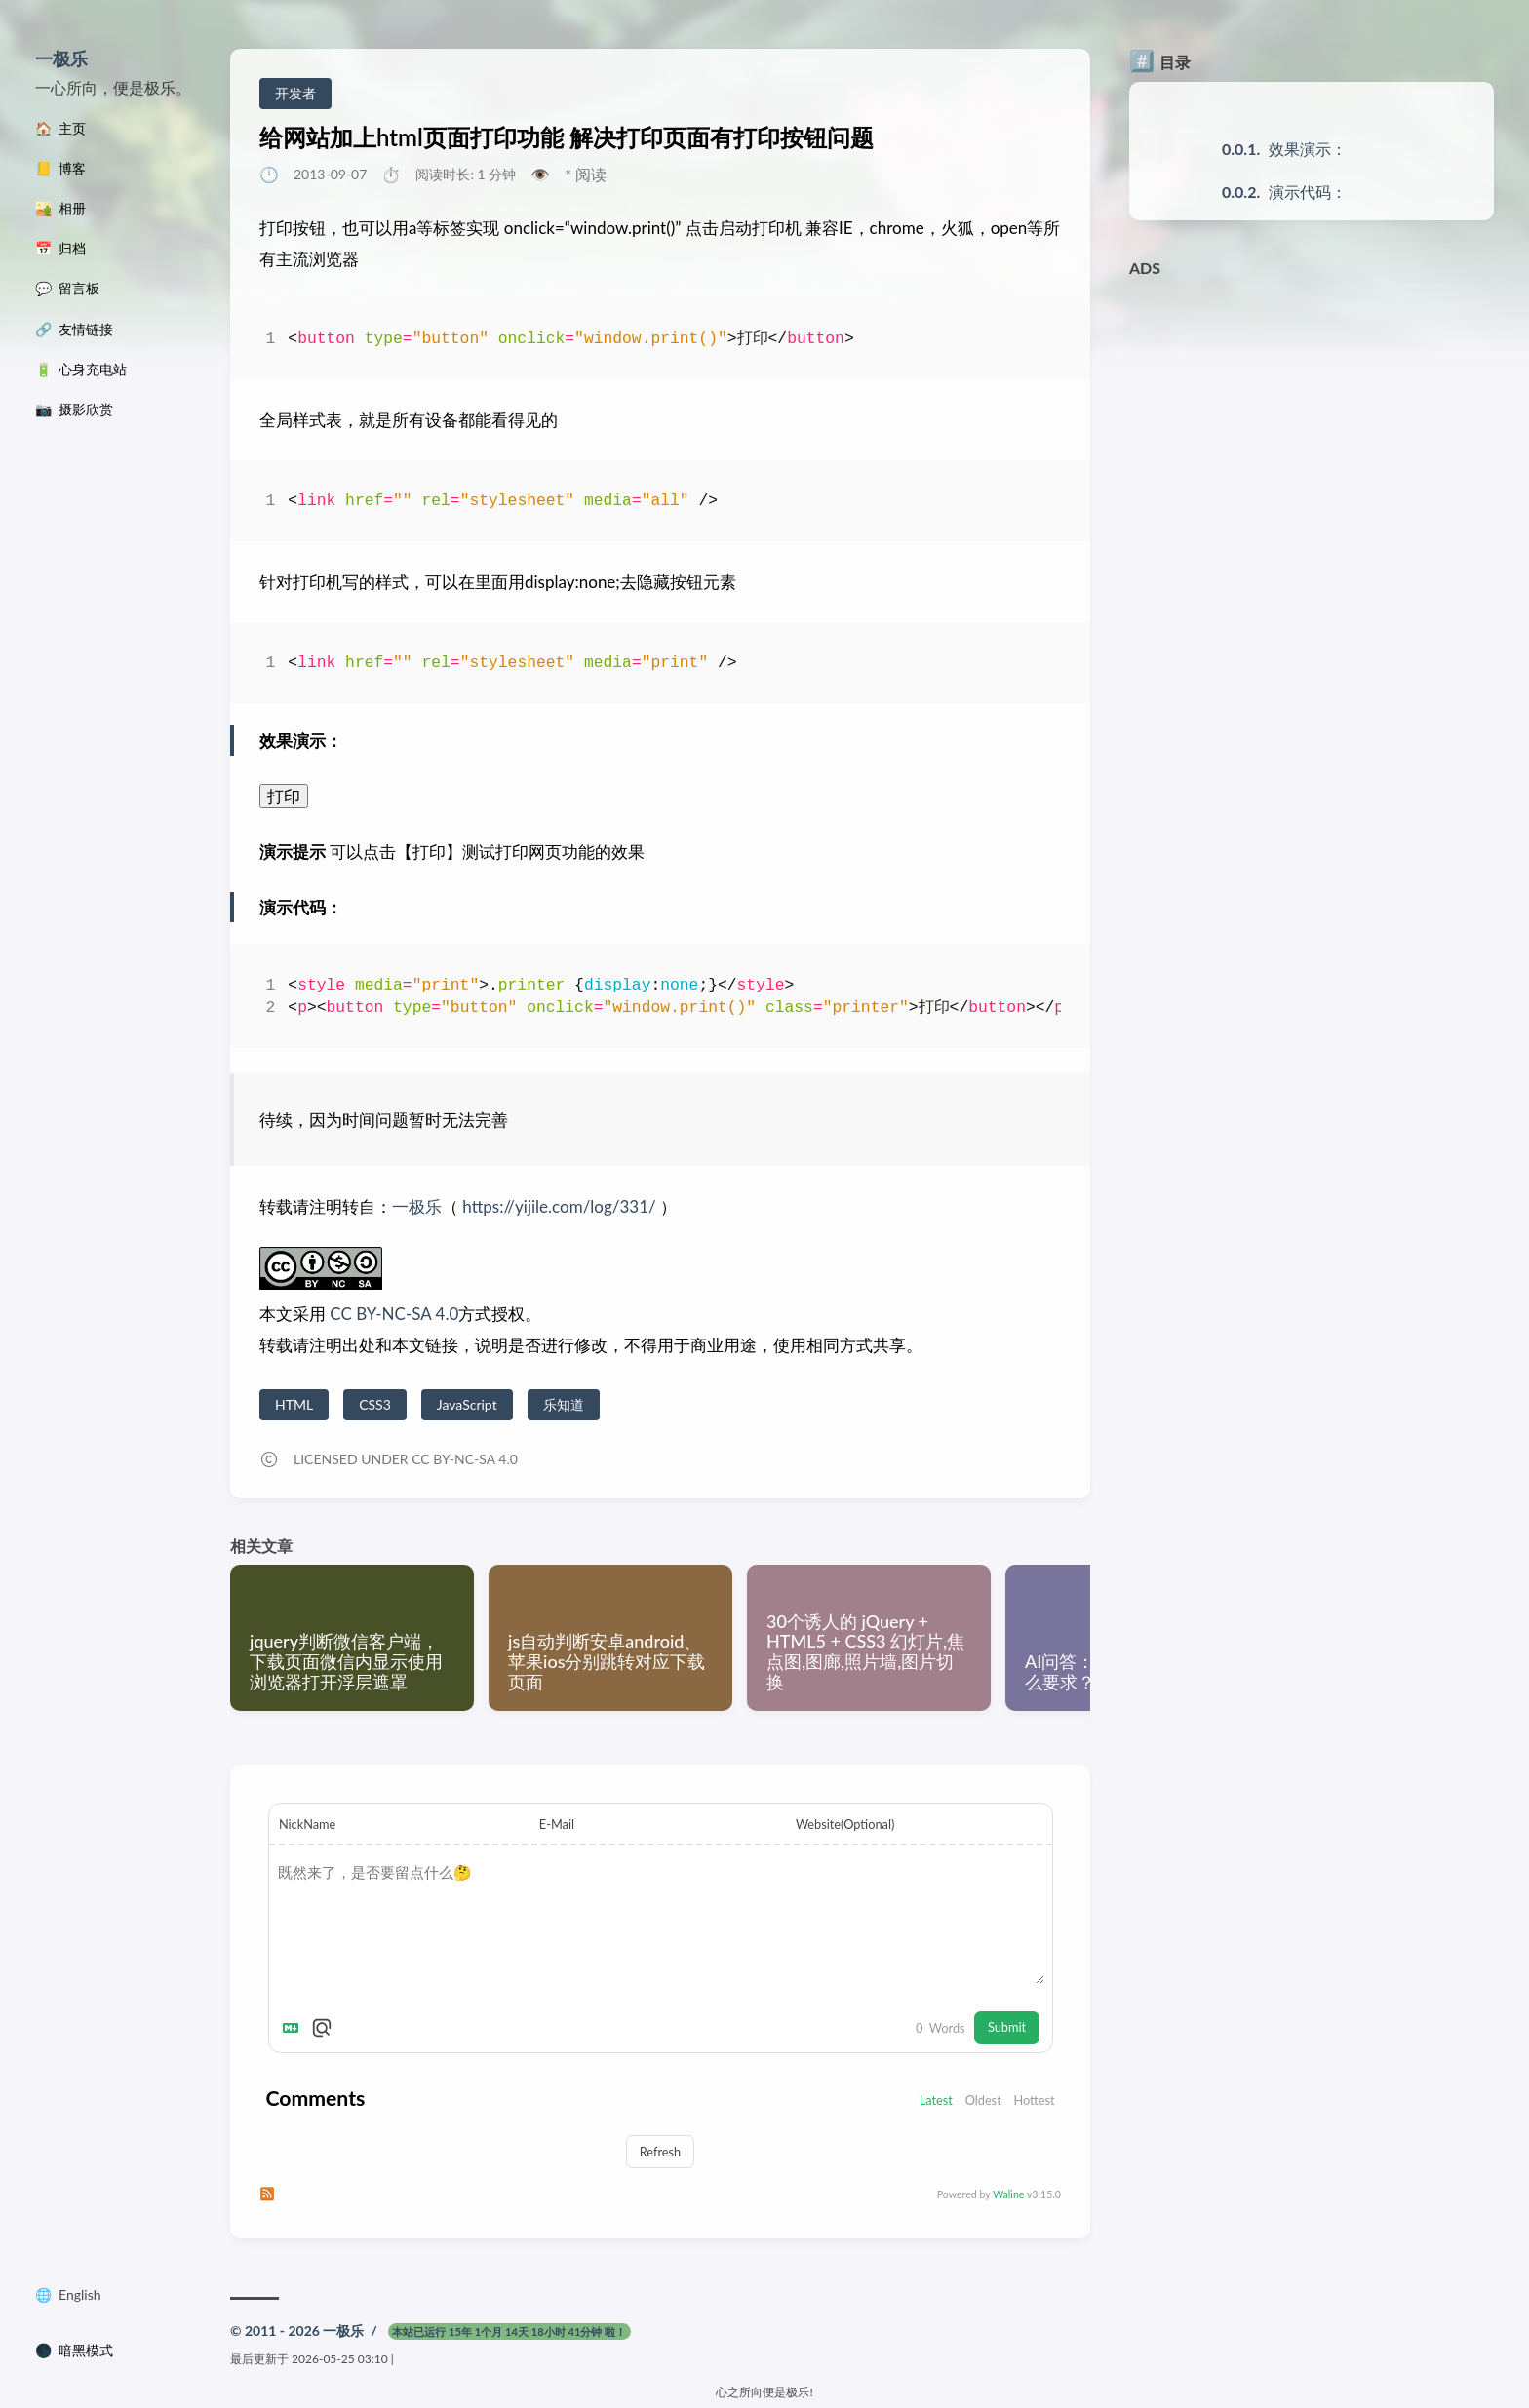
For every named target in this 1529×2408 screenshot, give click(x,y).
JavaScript (467, 1404)
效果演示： (1308, 148)
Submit (1007, 2027)
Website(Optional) (845, 1824)
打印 (283, 796)
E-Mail (556, 1824)
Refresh (660, 2151)
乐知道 (563, 1404)
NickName (307, 1824)
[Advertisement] (1311, 423)
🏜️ (60, 208)
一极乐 (61, 58)
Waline (1008, 2194)
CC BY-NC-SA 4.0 (392, 1313)
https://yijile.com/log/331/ (558, 1206)
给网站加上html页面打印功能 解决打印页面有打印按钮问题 (566, 137)
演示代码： (1308, 191)
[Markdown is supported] (294, 2027)
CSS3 (375, 1404)
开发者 (295, 93)
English (80, 2295)
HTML (294, 1404)
